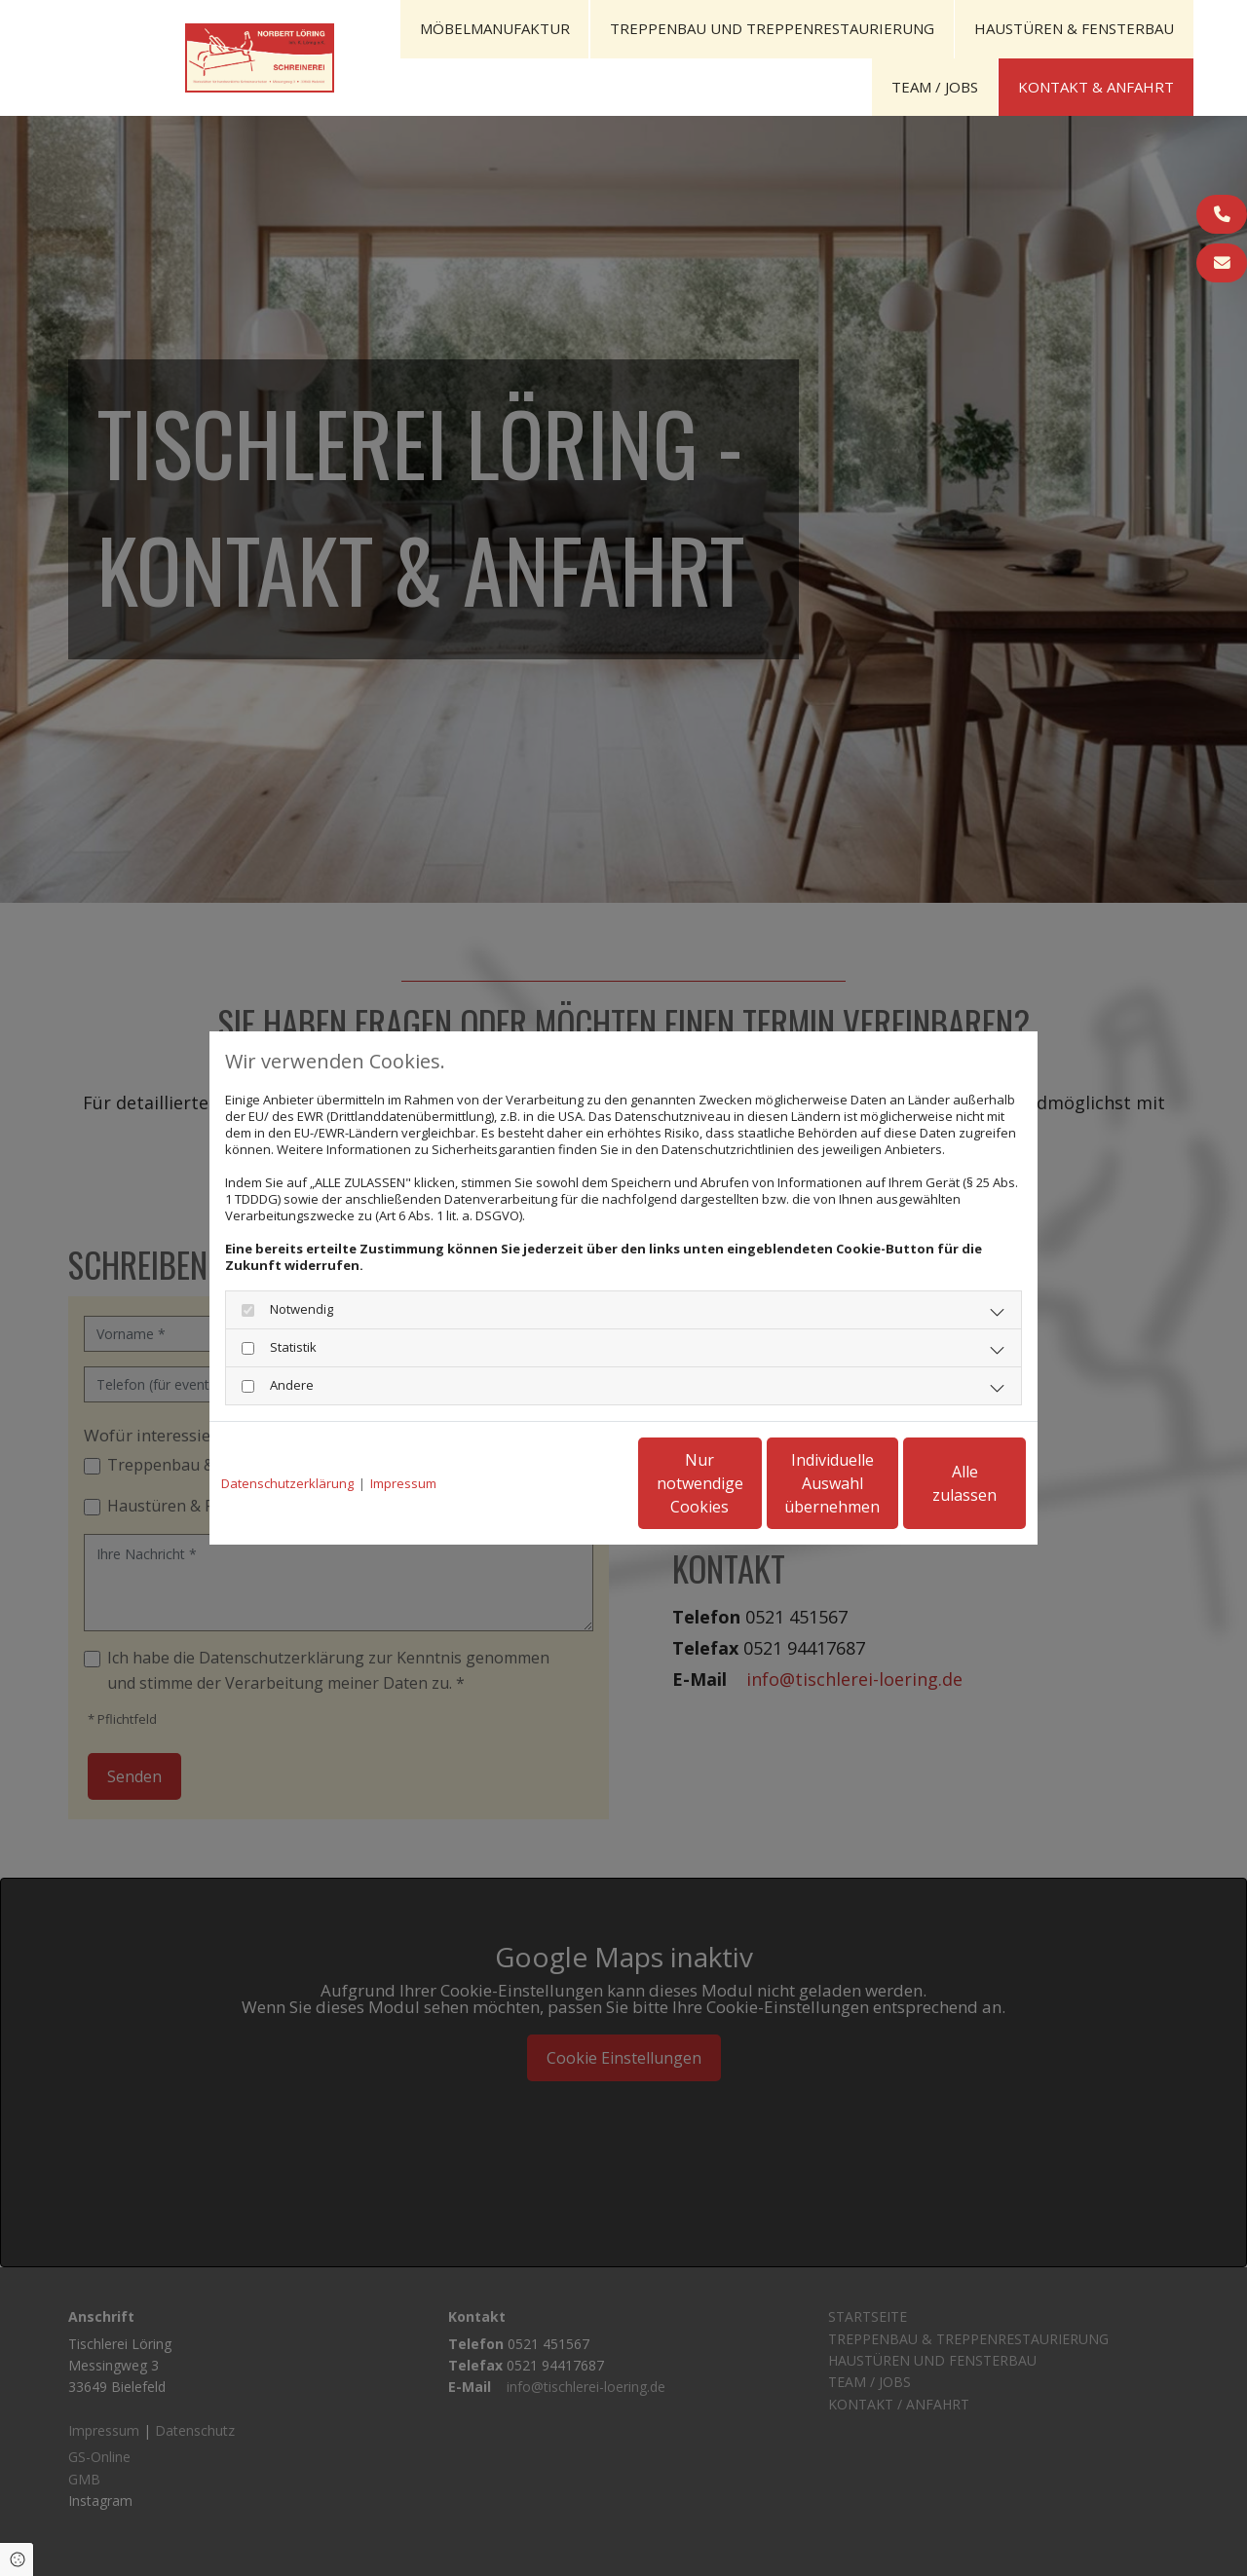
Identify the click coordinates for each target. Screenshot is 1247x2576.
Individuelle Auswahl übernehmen (751, 1483)
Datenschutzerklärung (287, 1483)
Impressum (403, 1483)
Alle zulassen (935, 1483)
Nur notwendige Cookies (565, 1483)
